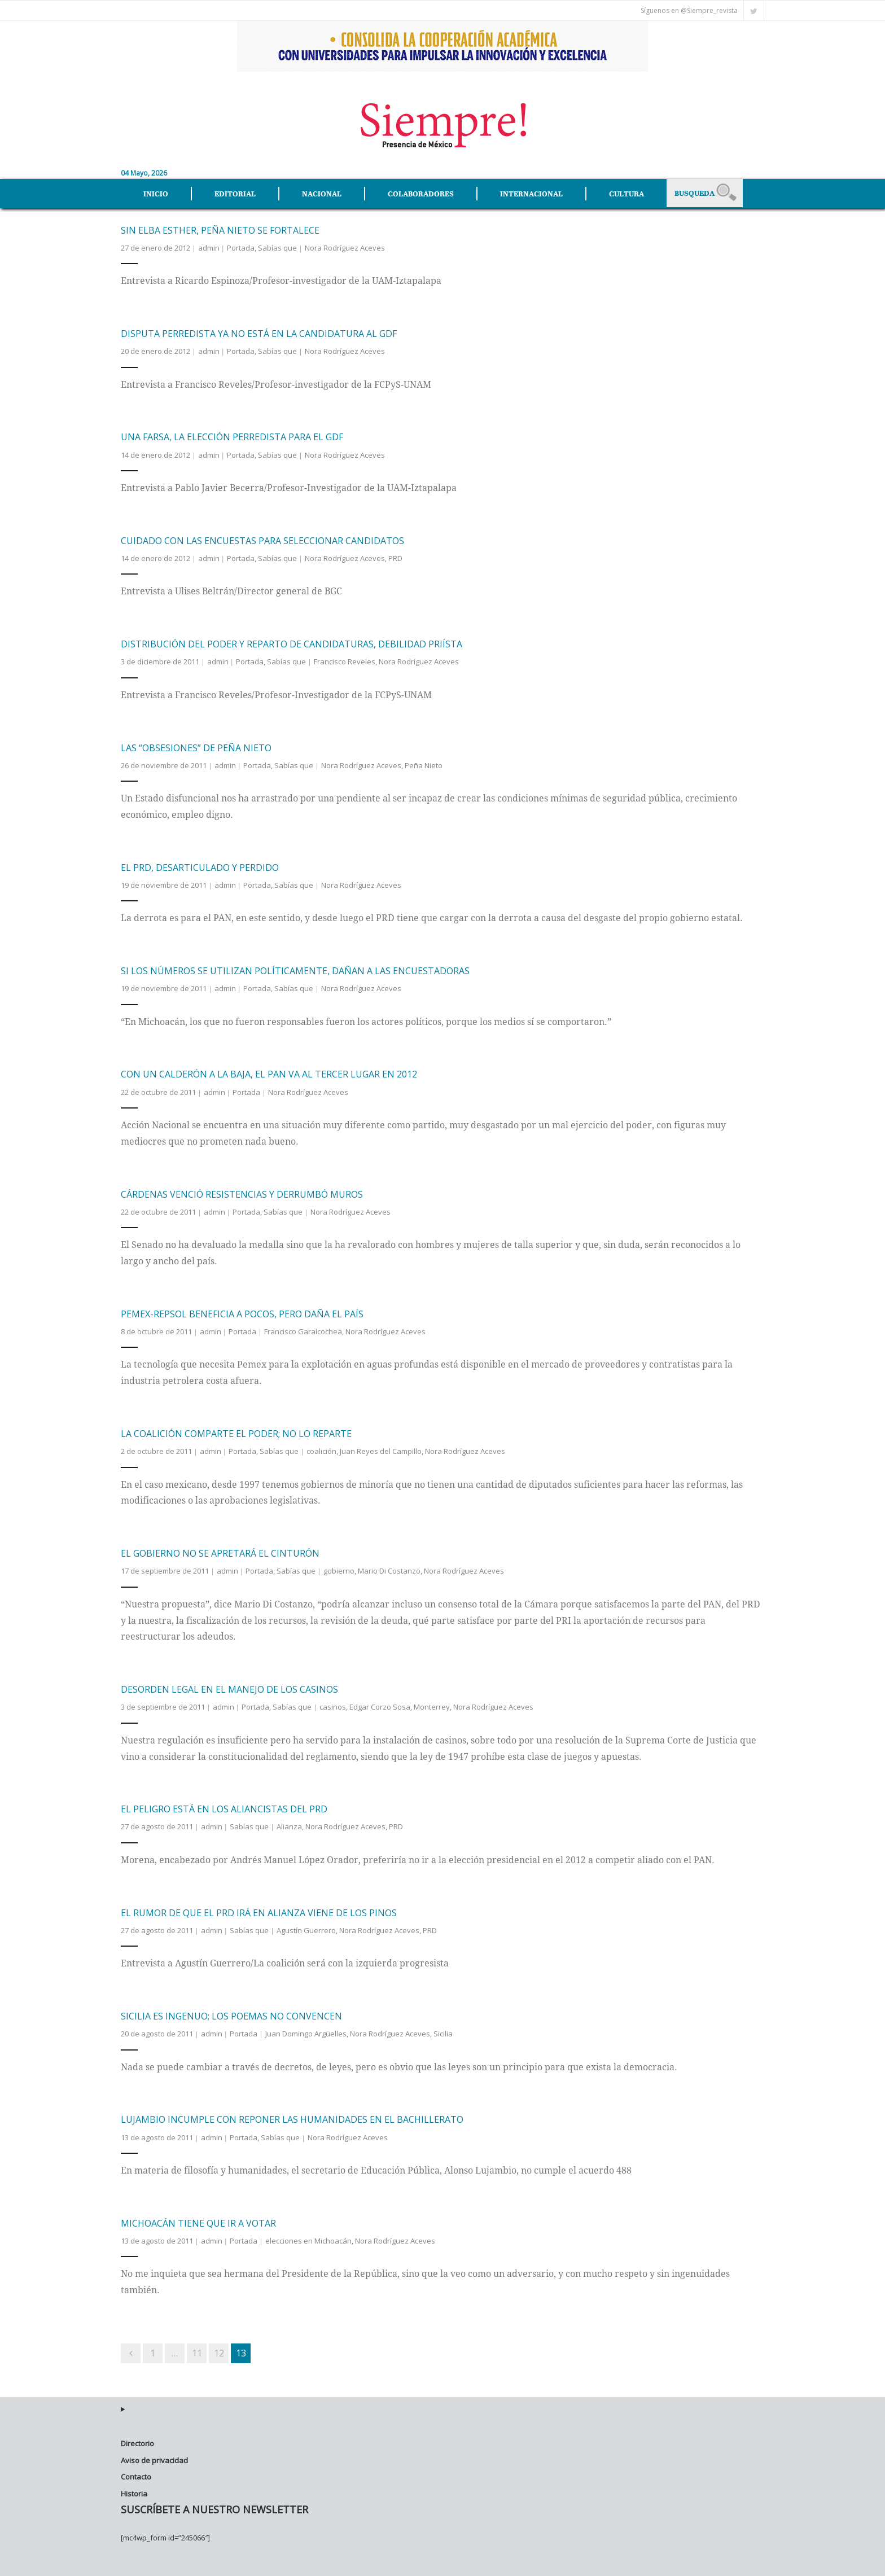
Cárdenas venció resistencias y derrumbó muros (242, 1191)
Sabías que (277, 245)
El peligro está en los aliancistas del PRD (224, 1806)
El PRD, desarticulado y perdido (200, 864)
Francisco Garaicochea (303, 1329)
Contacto (136, 2474)
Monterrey (432, 1704)
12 (219, 2350)
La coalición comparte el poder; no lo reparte (236, 1431)
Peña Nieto (423, 762)
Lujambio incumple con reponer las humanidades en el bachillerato (292, 2117)
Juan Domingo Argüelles (306, 2031)
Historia (134, 2491)
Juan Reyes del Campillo (381, 1449)
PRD (395, 555)
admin (209, 245)
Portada (241, 245)
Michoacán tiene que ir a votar (198, 2220)
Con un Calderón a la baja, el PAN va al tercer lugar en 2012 (269, 1072)
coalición (321, 1449)
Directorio (137, 2441)
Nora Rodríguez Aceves (345, 245)
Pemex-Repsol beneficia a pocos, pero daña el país (242, 1311)
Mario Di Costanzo (389, 1568)
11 (197, 2350)
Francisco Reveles (344, 659)
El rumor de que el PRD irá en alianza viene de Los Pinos (259, 1910)
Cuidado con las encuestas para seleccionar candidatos (262, 538)
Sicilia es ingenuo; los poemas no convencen (231, 2014)
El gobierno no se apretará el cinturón (220, 1551)
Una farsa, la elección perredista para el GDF (232, 434)
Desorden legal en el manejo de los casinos (229, 1687)
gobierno (338, 1568)
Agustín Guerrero (306, 1927)
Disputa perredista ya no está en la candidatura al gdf (259, 331)
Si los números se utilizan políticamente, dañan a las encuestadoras (295, 968)
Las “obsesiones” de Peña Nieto (196, 745)
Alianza (289, 1824)
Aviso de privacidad (154, 2457)
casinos (332, 1704)
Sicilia (443, 2031)
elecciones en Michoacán (308, 2238)
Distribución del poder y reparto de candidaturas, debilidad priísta (291, 642)
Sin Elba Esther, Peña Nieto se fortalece (220, 227)
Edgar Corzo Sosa (379, 1704)
